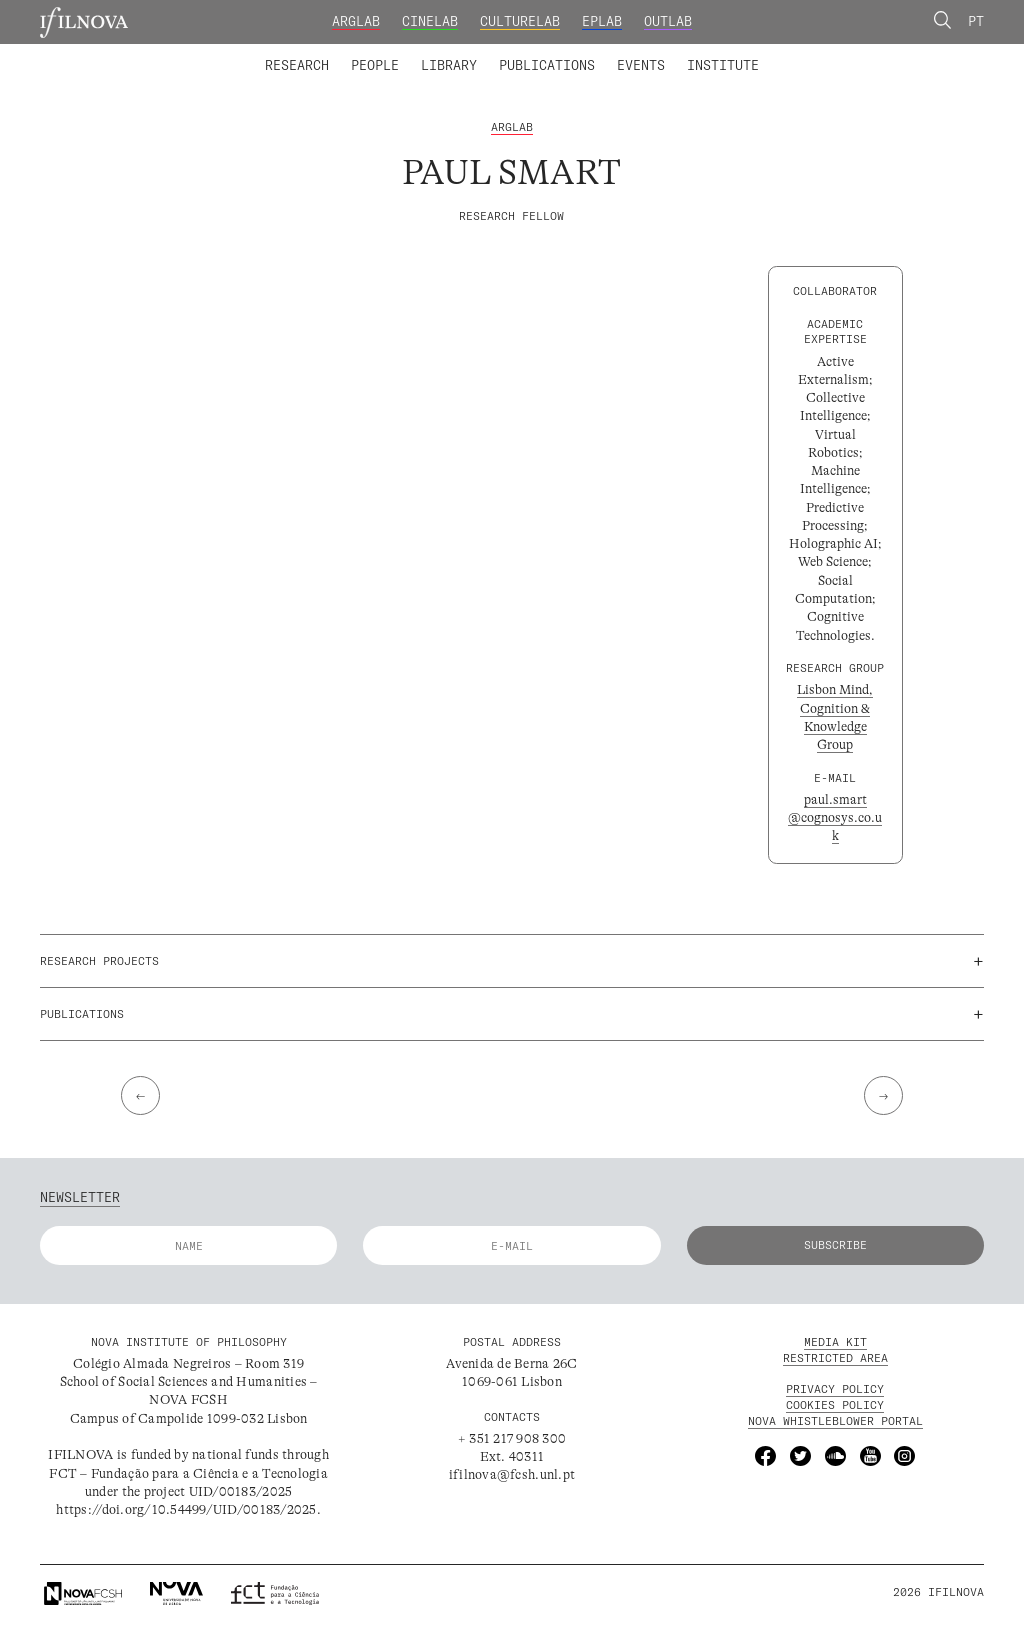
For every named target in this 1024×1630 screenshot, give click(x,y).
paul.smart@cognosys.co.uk (835, 819)
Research (297, 65)
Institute (723, 65)
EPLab (602, 21)
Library (449, 65)
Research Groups (540, 53)
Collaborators (468, 53)
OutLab (668, 21)
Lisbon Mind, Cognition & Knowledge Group (835, 719)
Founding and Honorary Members (654, 53)
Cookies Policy (835, 1407)
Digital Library (557, 53)
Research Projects (394, 53)
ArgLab (356, 21)
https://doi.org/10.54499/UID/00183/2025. (188, 1511)
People (375, 65)
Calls (793, 53)
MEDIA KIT (835, 1344)
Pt (976, 21)
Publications (547, 65)
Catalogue (443, 53)
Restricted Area (835, 1360)
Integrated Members (326, 53)
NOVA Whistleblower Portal (835, 1423)
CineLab (430, 21)
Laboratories (259, 53)
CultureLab (520, 21)
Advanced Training (686, 53)
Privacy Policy (835, 1391)
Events (641, 65)
